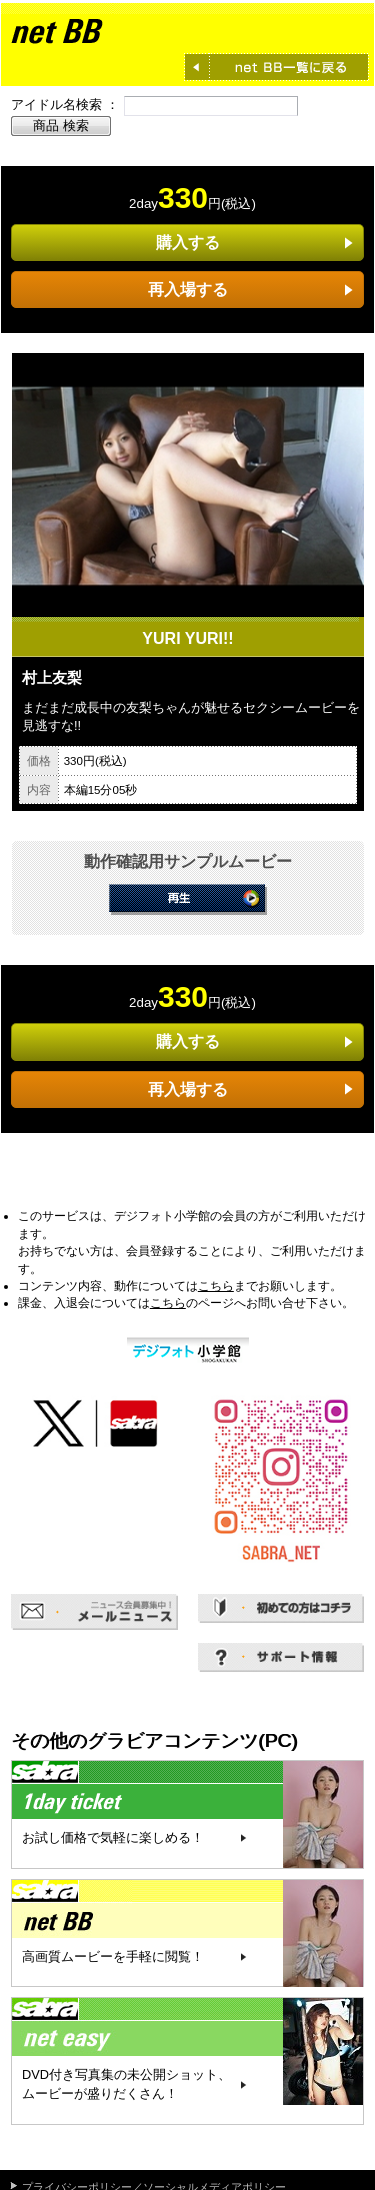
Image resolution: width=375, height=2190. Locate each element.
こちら (216, 1286)
